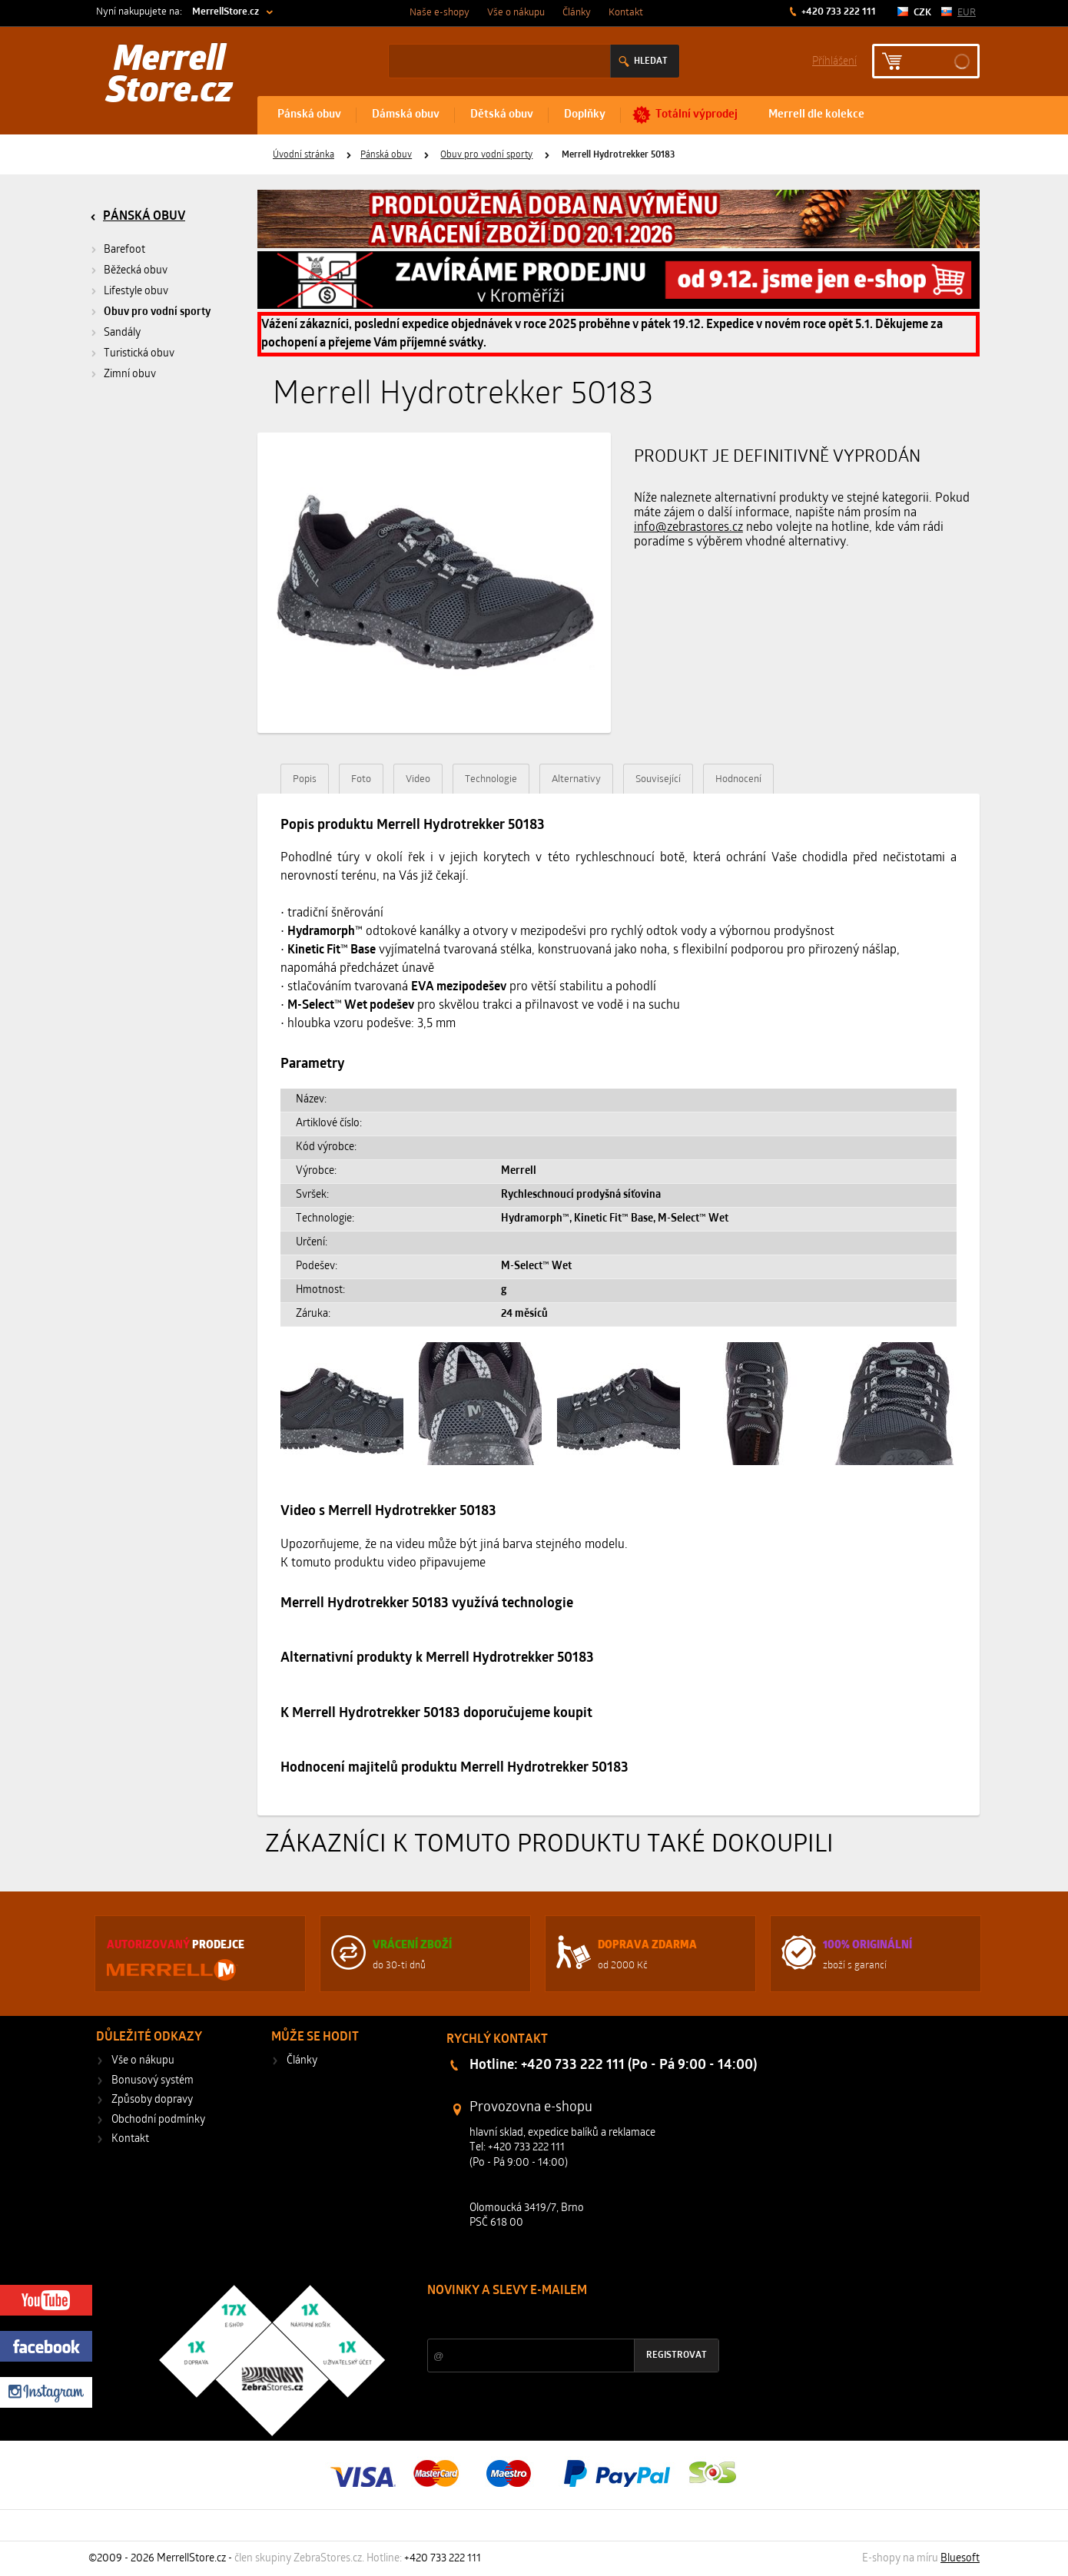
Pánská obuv (309, 115)
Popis (305, 779)
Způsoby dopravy (152, 2100)
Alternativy (576, 779)
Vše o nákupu (516, 13)
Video (418, 779)
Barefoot (124, 250)
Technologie (491, 779)
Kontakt (626, 13)
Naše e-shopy (439, 13)
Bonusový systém (152, 2081)
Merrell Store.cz (169, 77)
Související (658, 779)
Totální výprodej (696, 115)
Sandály (122, 333)
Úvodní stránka (303, 155)
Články (576, 13)
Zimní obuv (130, 374)
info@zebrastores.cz (688, 528)
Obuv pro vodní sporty (486, 155)
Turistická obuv (139, 354)
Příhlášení (834, 60)
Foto (361, 779)
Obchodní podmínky (158, 2120)
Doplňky (584, 115)
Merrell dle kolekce (816, 115)
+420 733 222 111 (837, 12)
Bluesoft (960, 2558)
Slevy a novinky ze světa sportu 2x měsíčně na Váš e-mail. (558, 2320)
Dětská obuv (501, 115)
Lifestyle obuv (136, 291)
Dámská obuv (405, 115)
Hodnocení (738, 779)
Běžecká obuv (135, 271)
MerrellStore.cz (225, 12)
